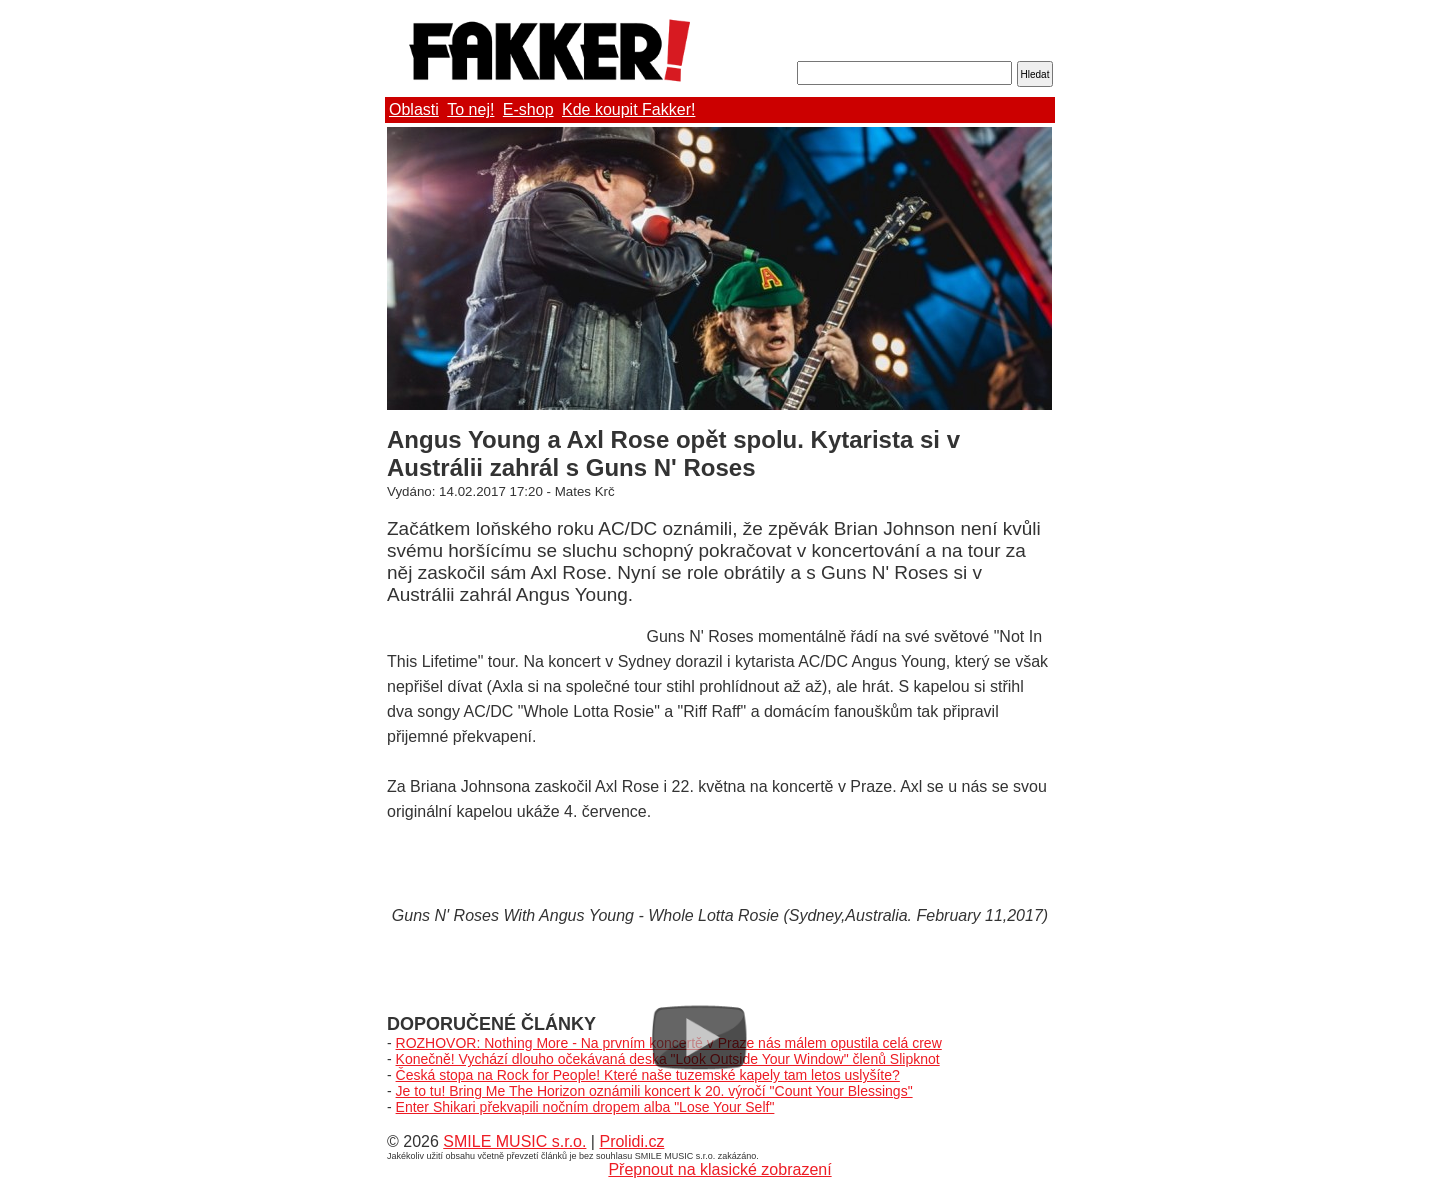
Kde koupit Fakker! (628, 109)
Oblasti (414, 109)
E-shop (528, 109)
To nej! (470, 109)
